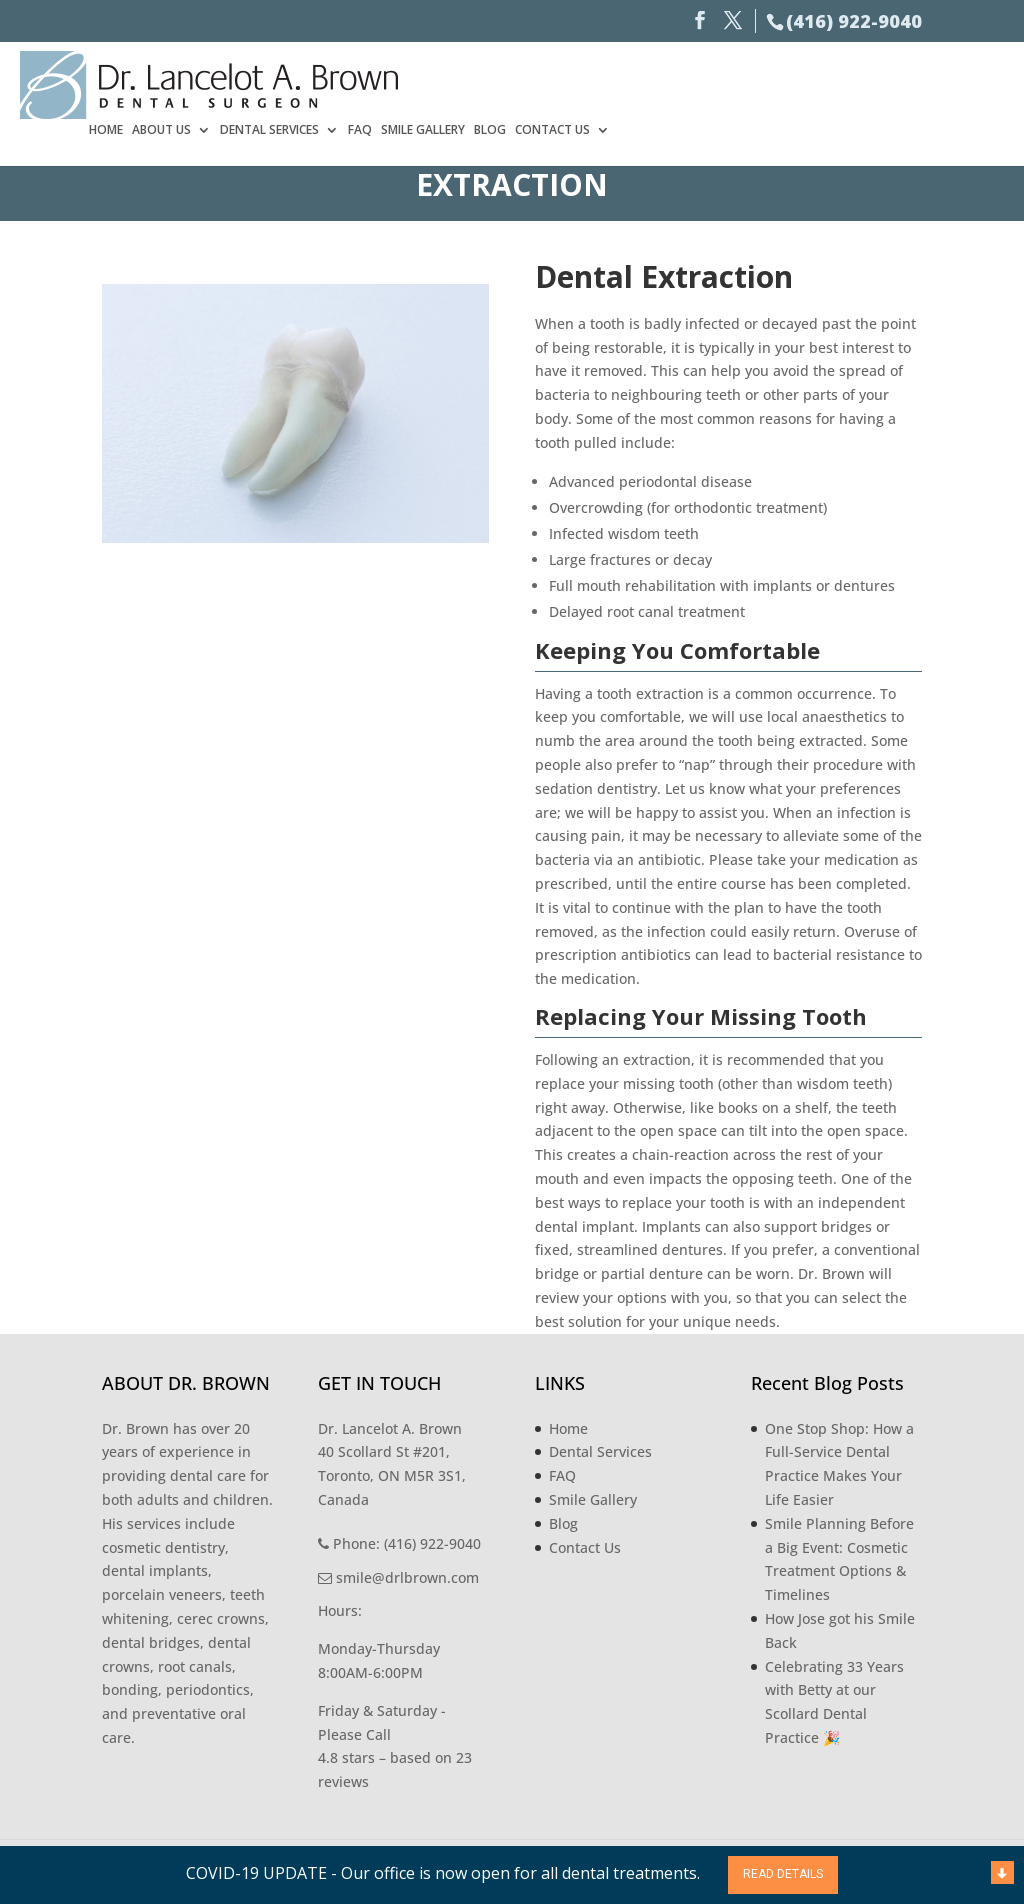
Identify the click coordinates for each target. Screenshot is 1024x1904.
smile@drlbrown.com (398, 1577)
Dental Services (663, 83)
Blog (884, 83)
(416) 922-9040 (854, 21)
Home (500, 83)
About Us (555, 83)
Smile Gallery (817, 83)
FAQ (754, 83)
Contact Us (946, 83)
